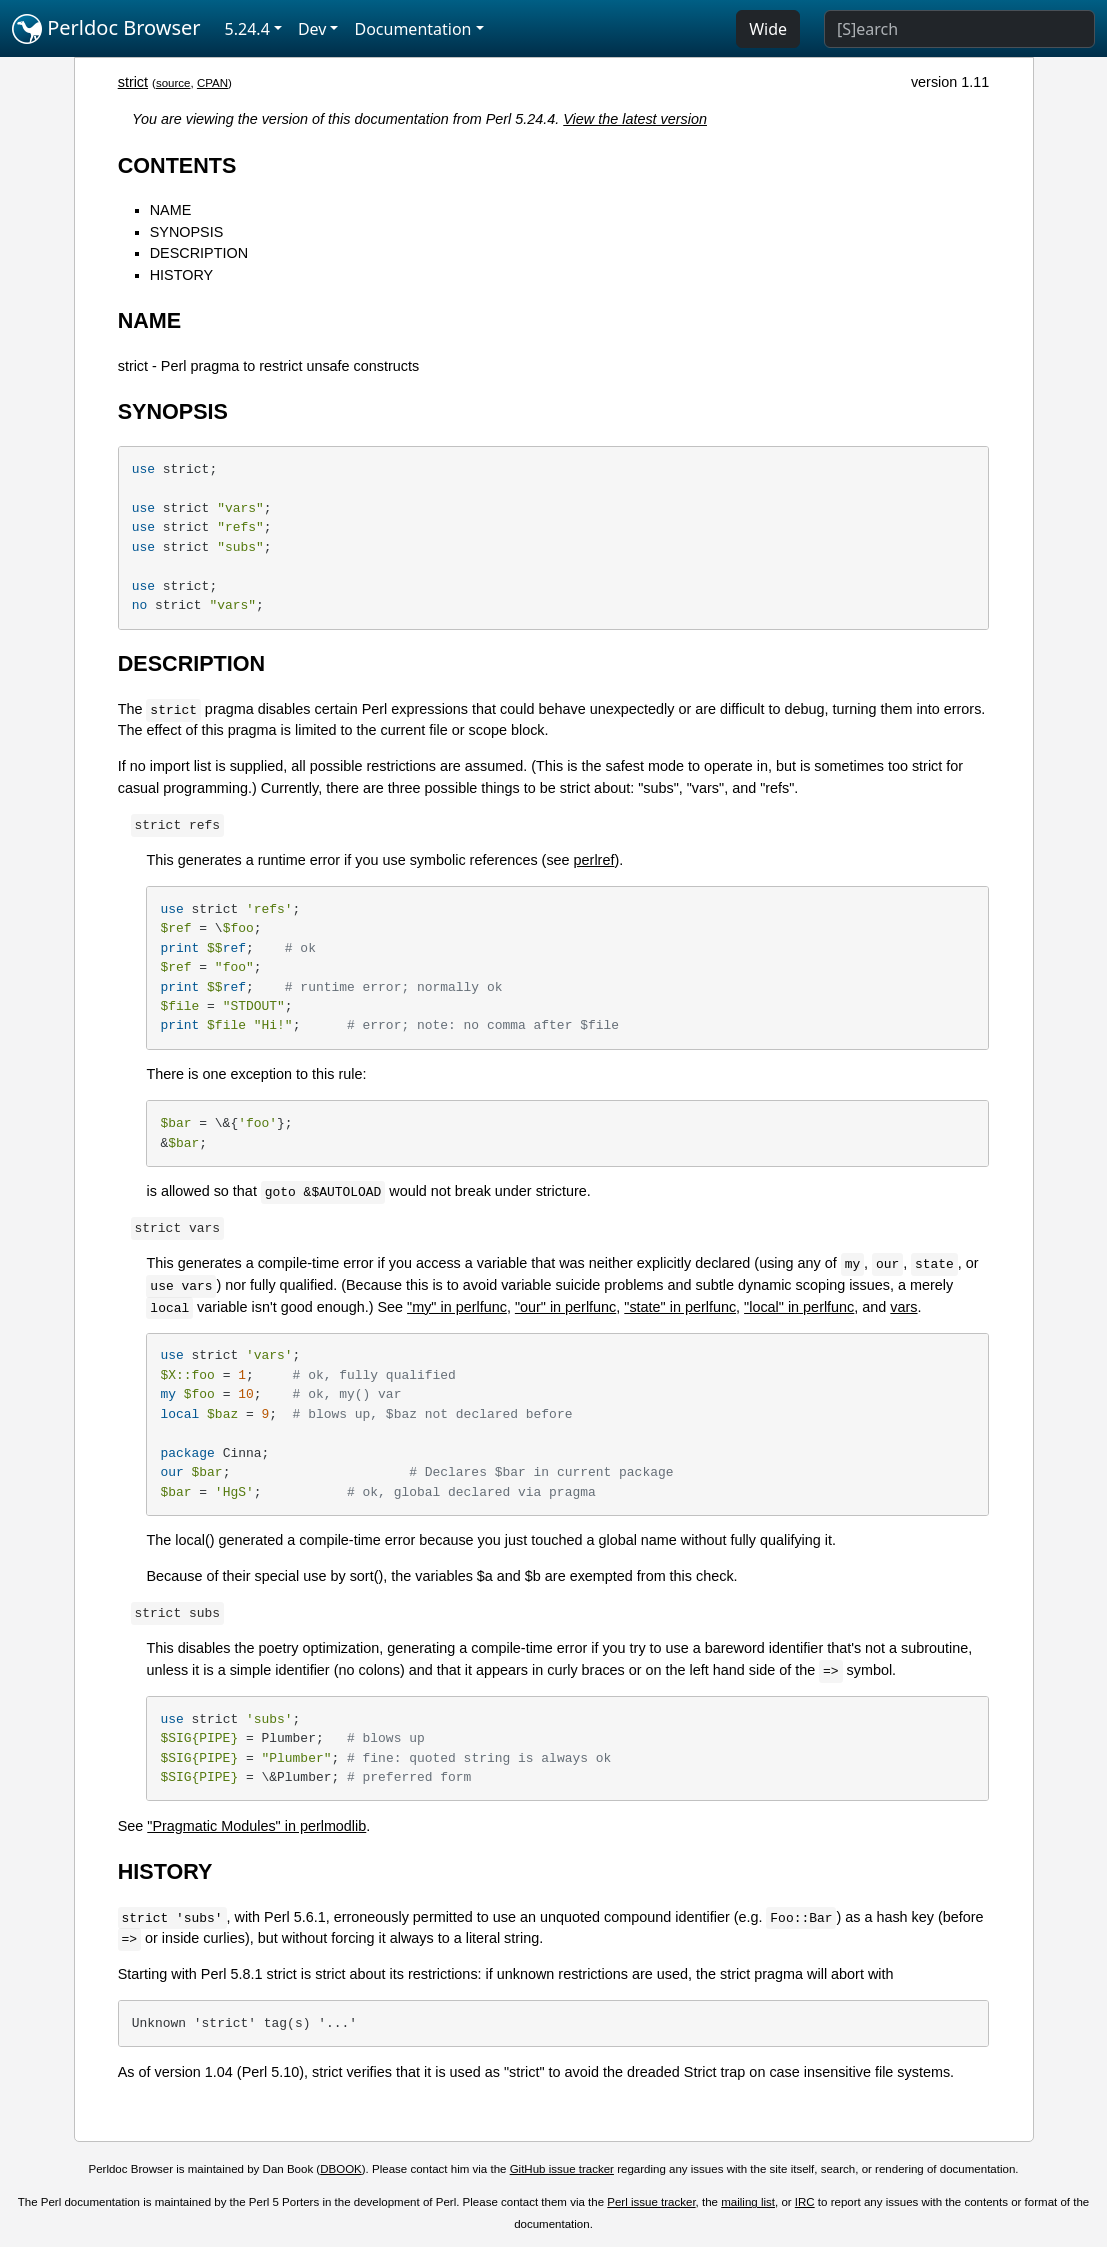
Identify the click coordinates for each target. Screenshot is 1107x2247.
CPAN (212, 83)
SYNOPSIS (187, 232)
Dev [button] (312, 29)
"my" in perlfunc (457, 1307)
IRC (805, 2202)
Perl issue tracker (651, 2202)
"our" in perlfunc (565, 1307)
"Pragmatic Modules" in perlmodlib (256, 1826)
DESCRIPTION (199, 253)
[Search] (959, 29)
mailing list (748, 2202)
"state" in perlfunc (680, 1307)
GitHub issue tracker (562, 2169)
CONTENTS (177, 165)
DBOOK (341, 2169)
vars (903, 1307)
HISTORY (181, 275)
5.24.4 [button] (247, 29)
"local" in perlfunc (799, 1307)
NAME (171, 210)
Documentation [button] (412, 29)
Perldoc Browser (106, 29)
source (173, 83)
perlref (594, 860)
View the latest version (635, 119)
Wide (768, 29)
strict (133, 82)
